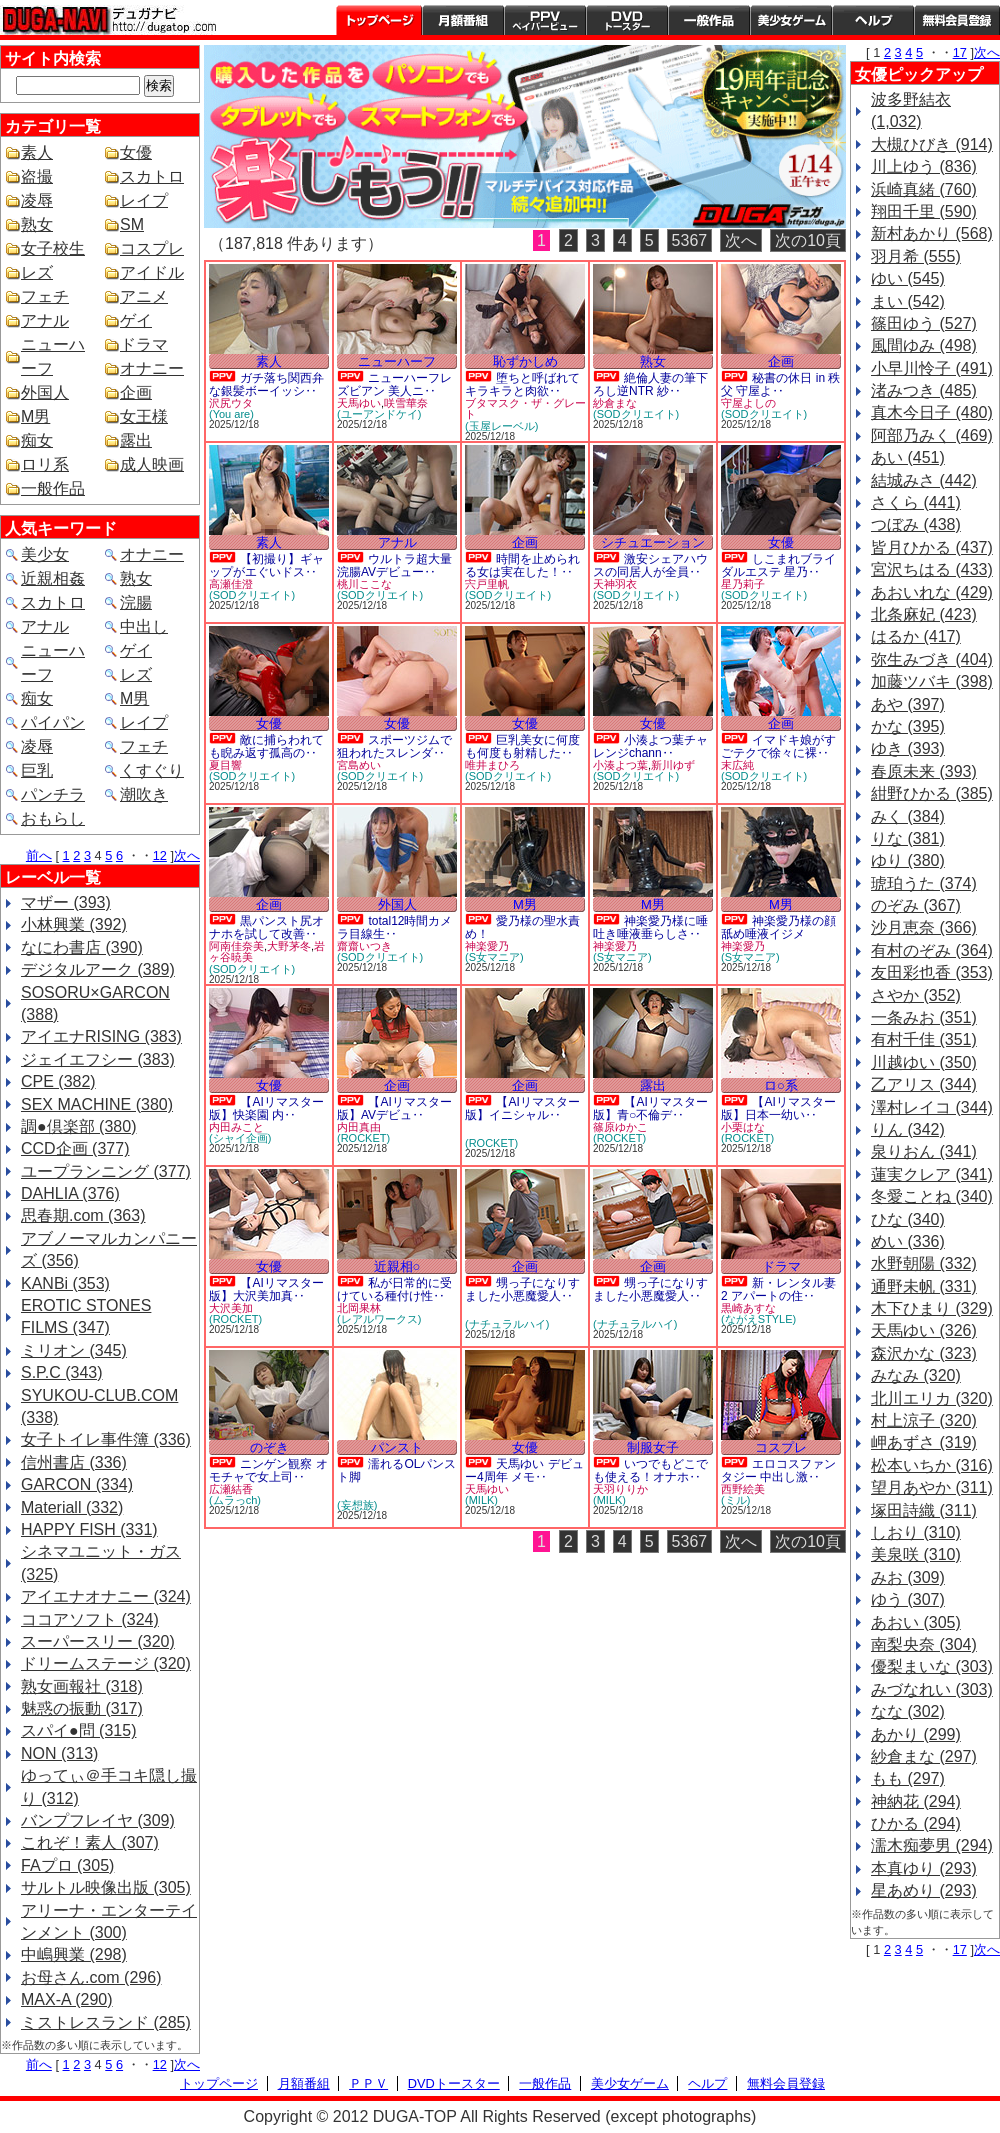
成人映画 (152, 464)
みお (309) (908, 1577)
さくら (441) (916, 502)
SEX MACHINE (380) (97, 1104)
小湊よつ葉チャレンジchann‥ (650, 746)
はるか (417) (916, 636)
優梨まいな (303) (932, 1666)
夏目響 (225, 765)
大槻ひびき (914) (932, 144)
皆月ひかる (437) (932, 547)
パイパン (53, 722)
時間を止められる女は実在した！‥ (522, 565)
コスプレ (152, 248)
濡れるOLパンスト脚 (396, 1470)
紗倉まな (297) (924, 1756)
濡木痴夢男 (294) (932, 1845)
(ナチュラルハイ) (507, 1324)
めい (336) (908, 1241)
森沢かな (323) (924, 1353)
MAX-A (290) (67, 1999)
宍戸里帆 (487, 584)
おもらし (53, 818)
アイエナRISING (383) (101, 1036)
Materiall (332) (72, 1507)
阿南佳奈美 (236, 946)
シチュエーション (653, 542)
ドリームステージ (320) (106, 1663)
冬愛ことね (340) (932, 1196)
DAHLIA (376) (70, 1193)
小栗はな (743, 1127)
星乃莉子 (743, 584)
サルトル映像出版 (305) (106, 1887)
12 (160, 855)
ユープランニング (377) (106, 1171)
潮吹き (144, 794)
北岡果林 (359, 1308)
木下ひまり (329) (932, 1308)
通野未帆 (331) (924, 1286)
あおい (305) (916, 1622)
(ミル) (735, 1500)
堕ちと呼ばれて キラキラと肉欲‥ (522, 384)
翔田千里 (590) (924, 211)
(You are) (231, 414)
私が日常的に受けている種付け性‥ (394, 1289)
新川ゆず (673, 765)
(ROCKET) (363, 1138)
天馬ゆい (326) (924, 1330)
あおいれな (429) (932, 592)
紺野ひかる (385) (932, 793)
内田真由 (359, 1127)
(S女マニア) (494, 957)
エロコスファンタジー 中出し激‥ (778, 1470)
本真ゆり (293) (924, 1868)
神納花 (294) (916, 1801)
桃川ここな (364, 584)
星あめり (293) (924, 1890)
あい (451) (908, 457)
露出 (136, 440)
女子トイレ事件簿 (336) (106, 1439)
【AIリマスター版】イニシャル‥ (522, 1108)
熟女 (37, 224)
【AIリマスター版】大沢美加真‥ (266, 1289)
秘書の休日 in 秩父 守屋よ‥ (780, 384)
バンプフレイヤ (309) (98, 1820)
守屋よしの (748, 403)
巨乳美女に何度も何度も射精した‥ (522, 746)
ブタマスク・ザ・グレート (525, 409)
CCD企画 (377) (75, 1148)
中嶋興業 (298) (74, 1954)
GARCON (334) (77, 1484)
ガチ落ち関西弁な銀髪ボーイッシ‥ (266, 384)
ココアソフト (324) (90, 1619)
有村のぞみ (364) (932, 950)
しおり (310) (916, 1532)
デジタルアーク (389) (98, 969)
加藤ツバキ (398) (932, 681)
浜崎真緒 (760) (924, 189)
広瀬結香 (231, 1489)
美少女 (45, 554)
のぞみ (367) (916, 905)
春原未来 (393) (924, 771)
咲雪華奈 (406, 403)
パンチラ (53, 794)
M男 (35, 416)
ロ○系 (781, 1085)
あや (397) (908, 704)
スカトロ (152, 176)
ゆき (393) (908, 748)
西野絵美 (743, 1489)
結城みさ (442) (924, 480)
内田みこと (236, 1127)
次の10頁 (808, 240)
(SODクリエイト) (636, 414)
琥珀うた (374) (924, 883)
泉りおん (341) (924, 1151)
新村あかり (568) (932, 233)
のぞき (269, 1447)
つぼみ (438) (916, 524)
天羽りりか (620, 1489)
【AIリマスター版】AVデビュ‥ (394, 1108)
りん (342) (908, 1129)
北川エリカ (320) (932, 1398)
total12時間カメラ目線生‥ (394, 927)
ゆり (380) (908, 860)
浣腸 (136, 602)
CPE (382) (58, 1081)
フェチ (45, 296)
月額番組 (463, 20)
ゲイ (136, 320)
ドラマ (144, 344)
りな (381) (908, 838)
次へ (187, 855)
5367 (690, 240)
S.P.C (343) (62, 1372)
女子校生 (53, 248)
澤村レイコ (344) (932, 1107)
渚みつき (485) (924, 390)
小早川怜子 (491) (932, 368)
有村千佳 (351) (924, 1039)
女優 (136, 152)
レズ (37, 272)
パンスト (397, 1447)
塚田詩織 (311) (924, 1510)
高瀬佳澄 (231, 584)
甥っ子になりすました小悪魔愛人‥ (522, 1289)
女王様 (144, 416)
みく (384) (908, 816)
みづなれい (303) (932, 1689)
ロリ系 (45, 464)
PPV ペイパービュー (545, 20)
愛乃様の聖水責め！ (522, 927)
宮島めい (359, 765)
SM (132, 224)
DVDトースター (627, 20)
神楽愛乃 (487, 946)
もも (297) (908, 1778)
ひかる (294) (916, 1823)
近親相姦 (53, 578)
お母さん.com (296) (91, 1977)
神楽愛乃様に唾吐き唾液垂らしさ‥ (650, 927)
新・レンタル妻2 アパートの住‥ (778, 1289)
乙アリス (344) (924, 1084)
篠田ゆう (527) (924, 323)
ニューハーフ (397, 361)
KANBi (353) (65, 1283)
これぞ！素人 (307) (90, 1842)
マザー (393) (66, 902)
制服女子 (653, 1447)
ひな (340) (908, 1219)
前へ (39, 855)
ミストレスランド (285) (106, 2022)
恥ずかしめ (525, 361)
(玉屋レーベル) (501, 426)
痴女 (37, 440)
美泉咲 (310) (916, 1554)
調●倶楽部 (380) (78, 1126)
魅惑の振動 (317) (82, 1708)
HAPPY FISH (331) (89, 1529)
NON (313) (59, 1753)
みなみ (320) (916, 1375)
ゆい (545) (908, 278)
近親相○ (397, 1266)
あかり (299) (916, 1734)
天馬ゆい (359, 403)
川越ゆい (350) (924, 1062)
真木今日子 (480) (932, 412)
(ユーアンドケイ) (379, 414)
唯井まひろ (492, 765)
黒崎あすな (748, 1308)
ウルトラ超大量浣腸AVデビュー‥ (394, 565)
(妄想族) (357, 1505)
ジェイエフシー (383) (98, 1059)
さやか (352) (916, 995)
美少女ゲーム (791, 20)
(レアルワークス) (379, 1319)
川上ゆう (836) (924, 166)
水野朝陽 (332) (924, 1263)
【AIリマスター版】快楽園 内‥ (266, 1108)
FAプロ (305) (67, 1865)
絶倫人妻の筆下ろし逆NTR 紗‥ (650, 384)
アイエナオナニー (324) (106, 1596)
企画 (136, 392)
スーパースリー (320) (98, 1641)
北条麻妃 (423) (924, 614)
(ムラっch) (235, 1500)
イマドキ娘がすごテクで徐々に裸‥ (778, 746)
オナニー (152, 368)
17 (960, 52)
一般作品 (709, 20)
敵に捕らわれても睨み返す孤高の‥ (266, 746)
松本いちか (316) (932, 1465)
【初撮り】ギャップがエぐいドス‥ (266, 565)
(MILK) (481, 1500)
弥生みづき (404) (932, 659)
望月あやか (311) (932, 1487)
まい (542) (908, 301)
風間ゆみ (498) (924, 345)
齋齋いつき (364, 946)
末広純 (737, 765)
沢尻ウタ (231, 403)
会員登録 (957, 20)
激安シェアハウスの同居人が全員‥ (650, 565)
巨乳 (37, 770)
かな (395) (908, 726)
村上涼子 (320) (924, 1420)
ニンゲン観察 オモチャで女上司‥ (268, 1470)
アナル (45, 320)
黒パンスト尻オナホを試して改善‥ (266, 927)
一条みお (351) (924, 1017)
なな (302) (908, 1711)
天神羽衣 (615, 584)
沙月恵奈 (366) (924, 927)
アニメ (144, 296)
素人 (37, 152)
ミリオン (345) (74, 1350)
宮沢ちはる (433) (932, 569)
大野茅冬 (289, 946)
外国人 (45, 392)
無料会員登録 (786, 2083)
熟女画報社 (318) (82, 1686)
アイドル (152, 272)
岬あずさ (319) (924, 1442)
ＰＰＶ (368, 2083)
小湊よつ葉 (620, 765)
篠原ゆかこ (620, 1127)
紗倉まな (615, 403)
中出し (144, 626)
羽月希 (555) (916, 256)
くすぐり (152, 770)
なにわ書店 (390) (82, 947)
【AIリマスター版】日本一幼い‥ (778, 1108)
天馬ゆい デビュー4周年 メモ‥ (524, 1470)
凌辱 (37, 200)
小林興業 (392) (74, 924)
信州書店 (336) (74, 1462)
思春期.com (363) (83, 1215)
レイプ (144, 200)
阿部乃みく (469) (932, 435)
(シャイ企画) (240, 1138)
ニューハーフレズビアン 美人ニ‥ (394, 384)
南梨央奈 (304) (924, 1644)
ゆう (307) (908, 1599)
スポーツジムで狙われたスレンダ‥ (394, 746)
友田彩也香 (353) (932, 972)
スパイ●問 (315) (78, 1730)
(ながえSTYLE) (758, 1319)
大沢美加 (231, 1308)
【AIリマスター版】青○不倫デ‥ (650, 1108)
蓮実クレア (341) (932, 1174)
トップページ (379, 20)
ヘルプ (873, 20)
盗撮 (37, 176)
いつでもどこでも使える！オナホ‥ (650, 1470)
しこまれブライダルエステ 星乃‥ (778, 565)
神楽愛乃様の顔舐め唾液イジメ (778, 927)
